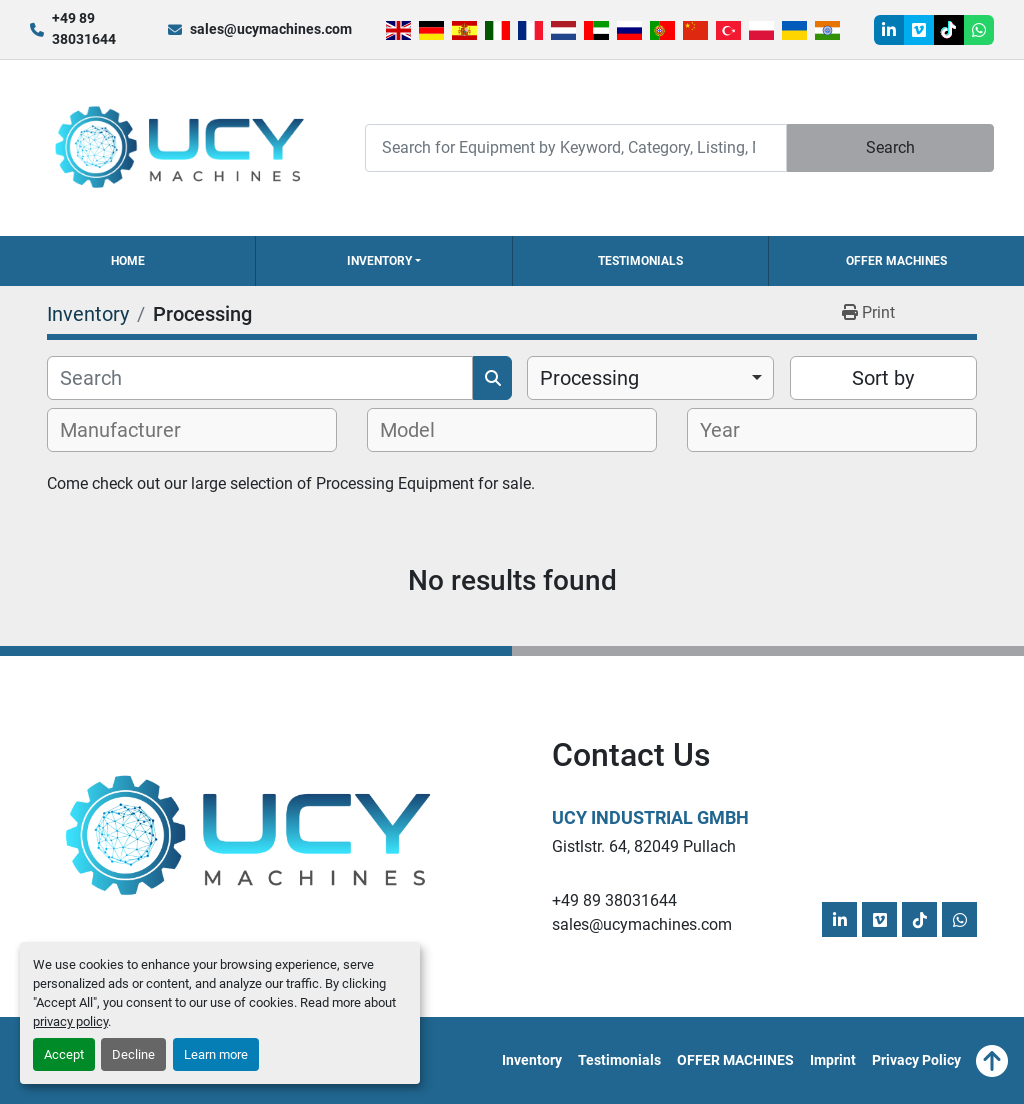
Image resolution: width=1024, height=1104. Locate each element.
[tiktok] (949, 30)
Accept (64, 1054)
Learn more (216, 1054)
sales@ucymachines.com (271, 29)
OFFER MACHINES (896, 261)
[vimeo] (919, 30)
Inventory (379, 261)
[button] (383, 261)
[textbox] (131, 430)
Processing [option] (589, 378)
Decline (133, 1054)
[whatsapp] (979, 30)
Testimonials (640, 261)
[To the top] (992, 1061)
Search (890, 147)
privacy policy (70, 1021)
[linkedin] (889, 30)
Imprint (833, 1060)
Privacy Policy (916, 1060)
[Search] (575, 147)
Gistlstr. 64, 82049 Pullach (644, 846)
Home (128, 261)
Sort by (883, 378)
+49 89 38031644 (84, 28)
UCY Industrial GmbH (650, 817)
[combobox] (650, 378)
